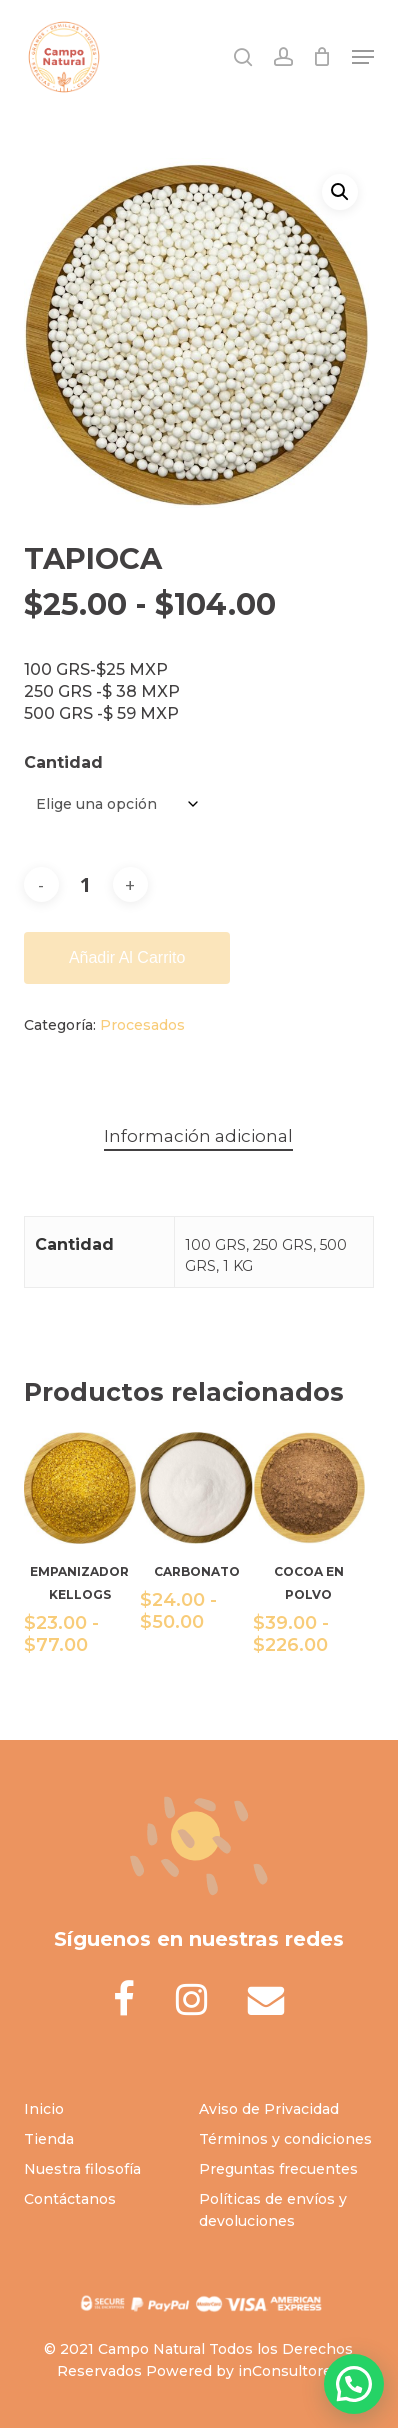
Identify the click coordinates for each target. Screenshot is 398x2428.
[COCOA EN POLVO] (309, 1488)
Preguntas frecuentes (278, 2169)
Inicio (44, 2109)
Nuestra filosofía (82, 2169)
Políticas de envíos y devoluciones (273, 2210)
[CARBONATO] (196, 1488)
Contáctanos (70, 2199)
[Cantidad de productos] (86, 884)
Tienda (49, 2139)
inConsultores (289, 2371)
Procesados (142, 1025)
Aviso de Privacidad (269, 2109)
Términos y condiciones (285, 2139)
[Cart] (322, 57)
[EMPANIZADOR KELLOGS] (80, 1488)
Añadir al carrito (127, 957)
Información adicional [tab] (198, 1136)
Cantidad (63, 762)
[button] (363, 57)
